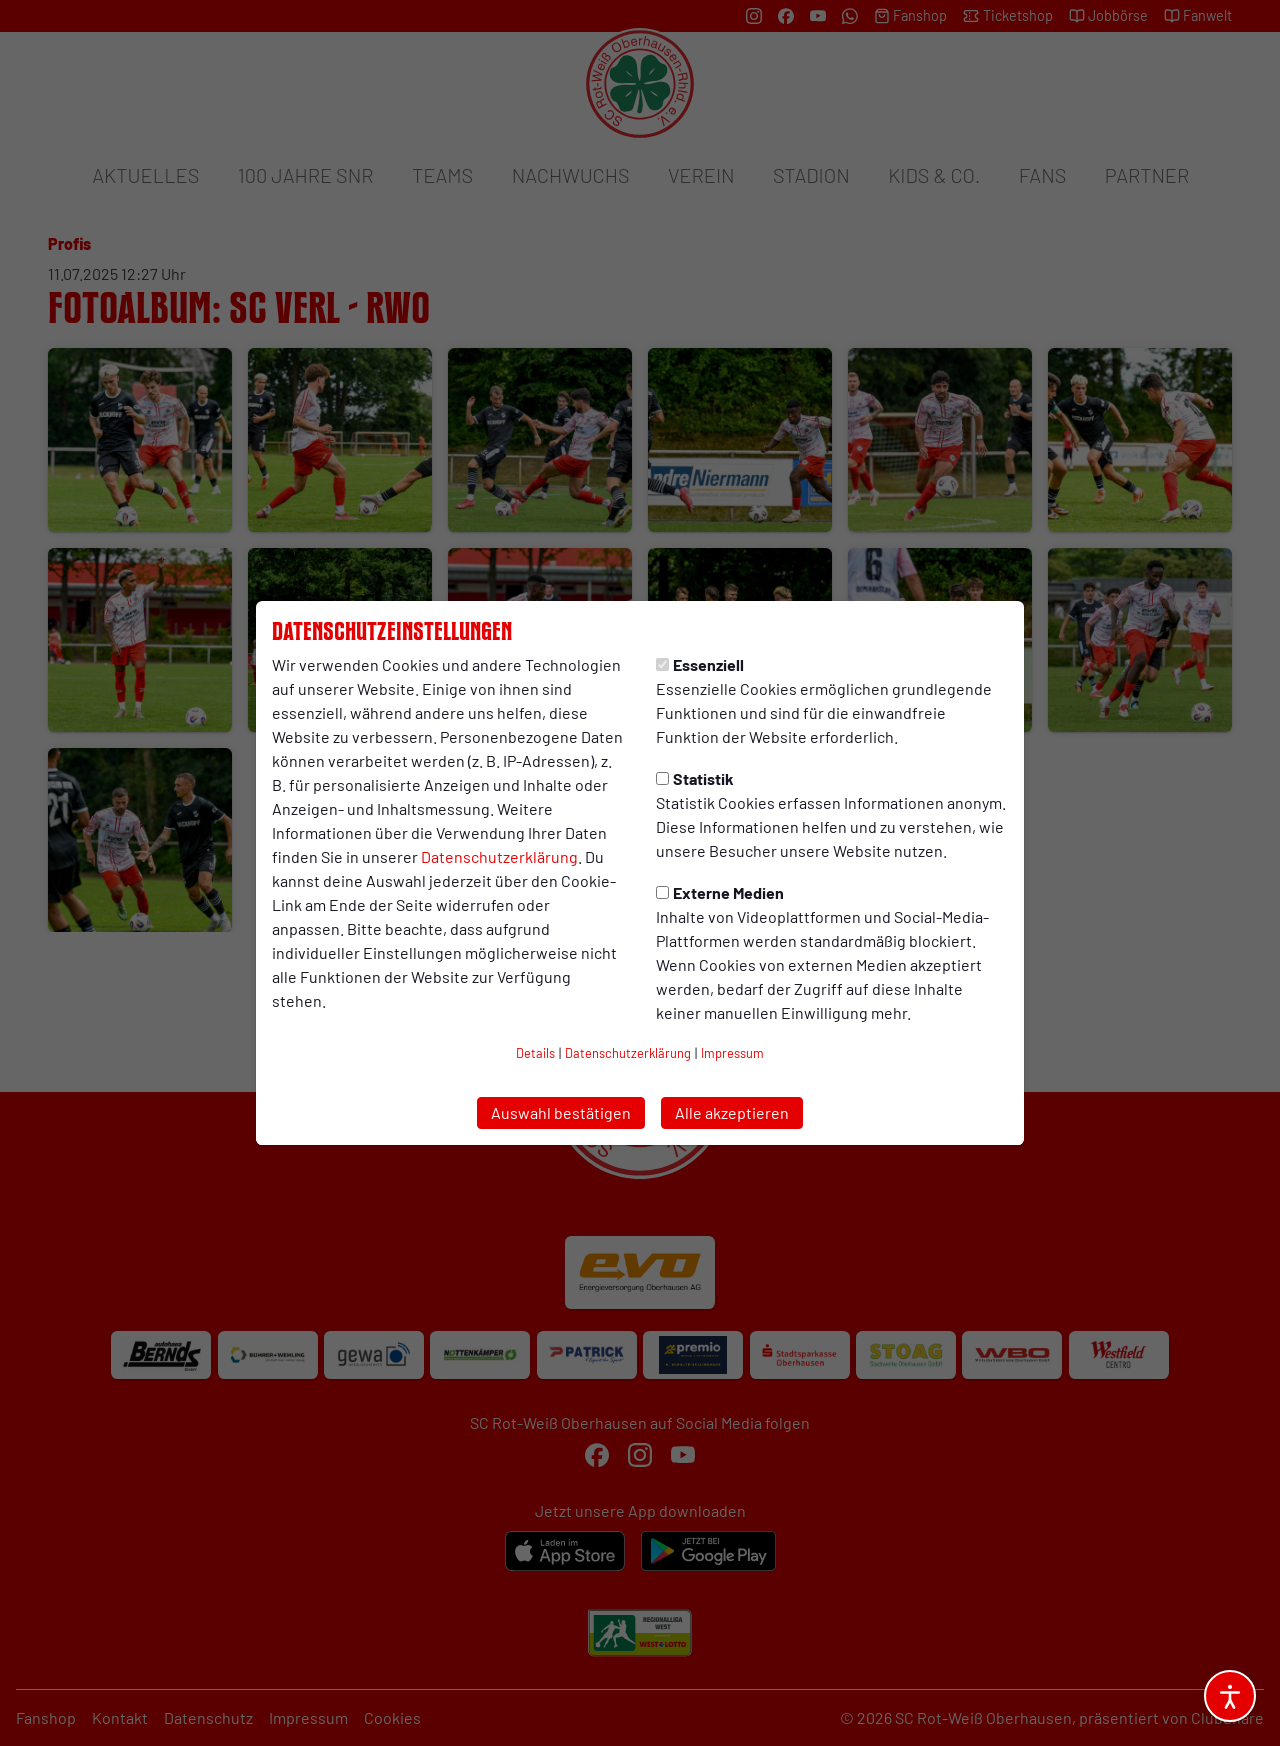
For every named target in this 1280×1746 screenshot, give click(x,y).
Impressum (732, 1053)
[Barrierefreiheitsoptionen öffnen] (1230, 1696)
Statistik (695, 778)
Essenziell (700, 664)
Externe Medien (720, 892)
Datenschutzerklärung (499, 856)
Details (535, 1053)
